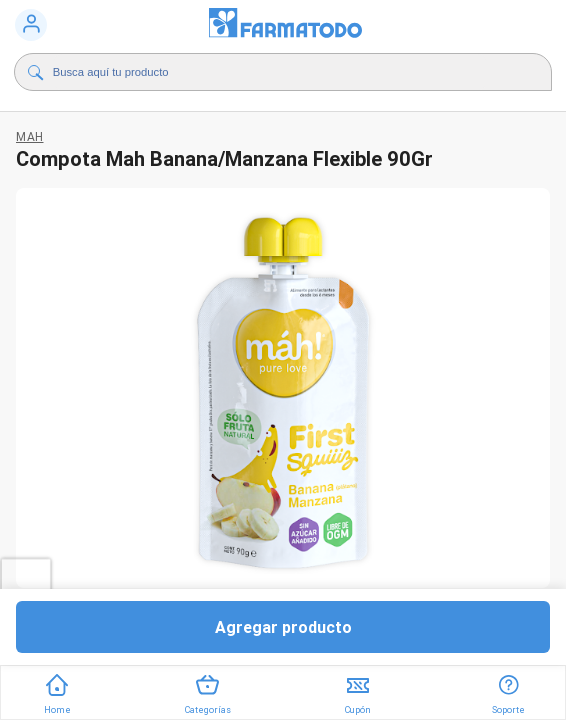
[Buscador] (270, 72)
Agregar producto (283, 627)
